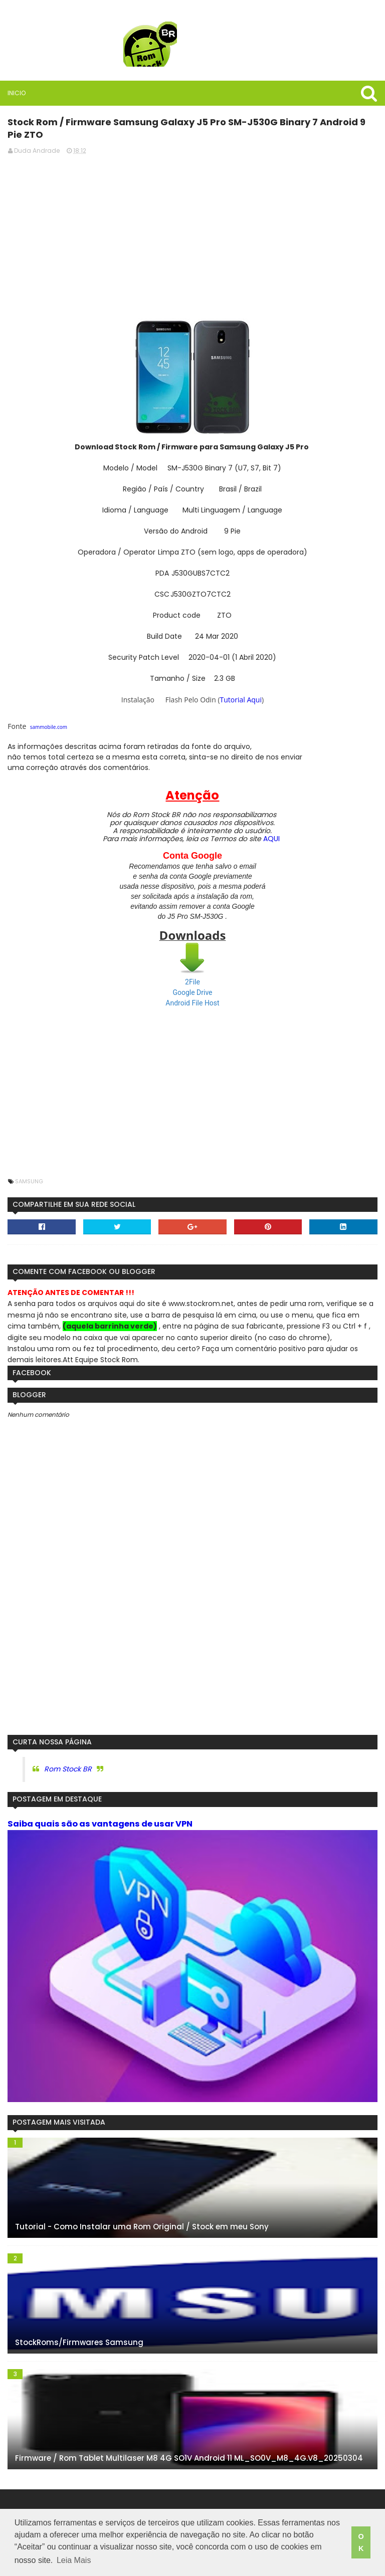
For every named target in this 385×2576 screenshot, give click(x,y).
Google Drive (192, 992)
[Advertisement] (192, 233)
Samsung (29, 1181)
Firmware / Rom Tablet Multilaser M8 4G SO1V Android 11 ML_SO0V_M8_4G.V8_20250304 (189, 2458)
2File (192, 982)
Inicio (17, 93)
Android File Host (192, 1003)
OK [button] (360, 2542)
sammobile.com (48, 726)
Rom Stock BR (68, 1769)
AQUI (271, 839)
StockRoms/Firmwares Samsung (79, 2342)
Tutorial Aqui (241, 699)
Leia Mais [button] (74, 2560)
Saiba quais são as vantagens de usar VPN (100, 1824)
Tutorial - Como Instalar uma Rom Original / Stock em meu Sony (142, 2226)
